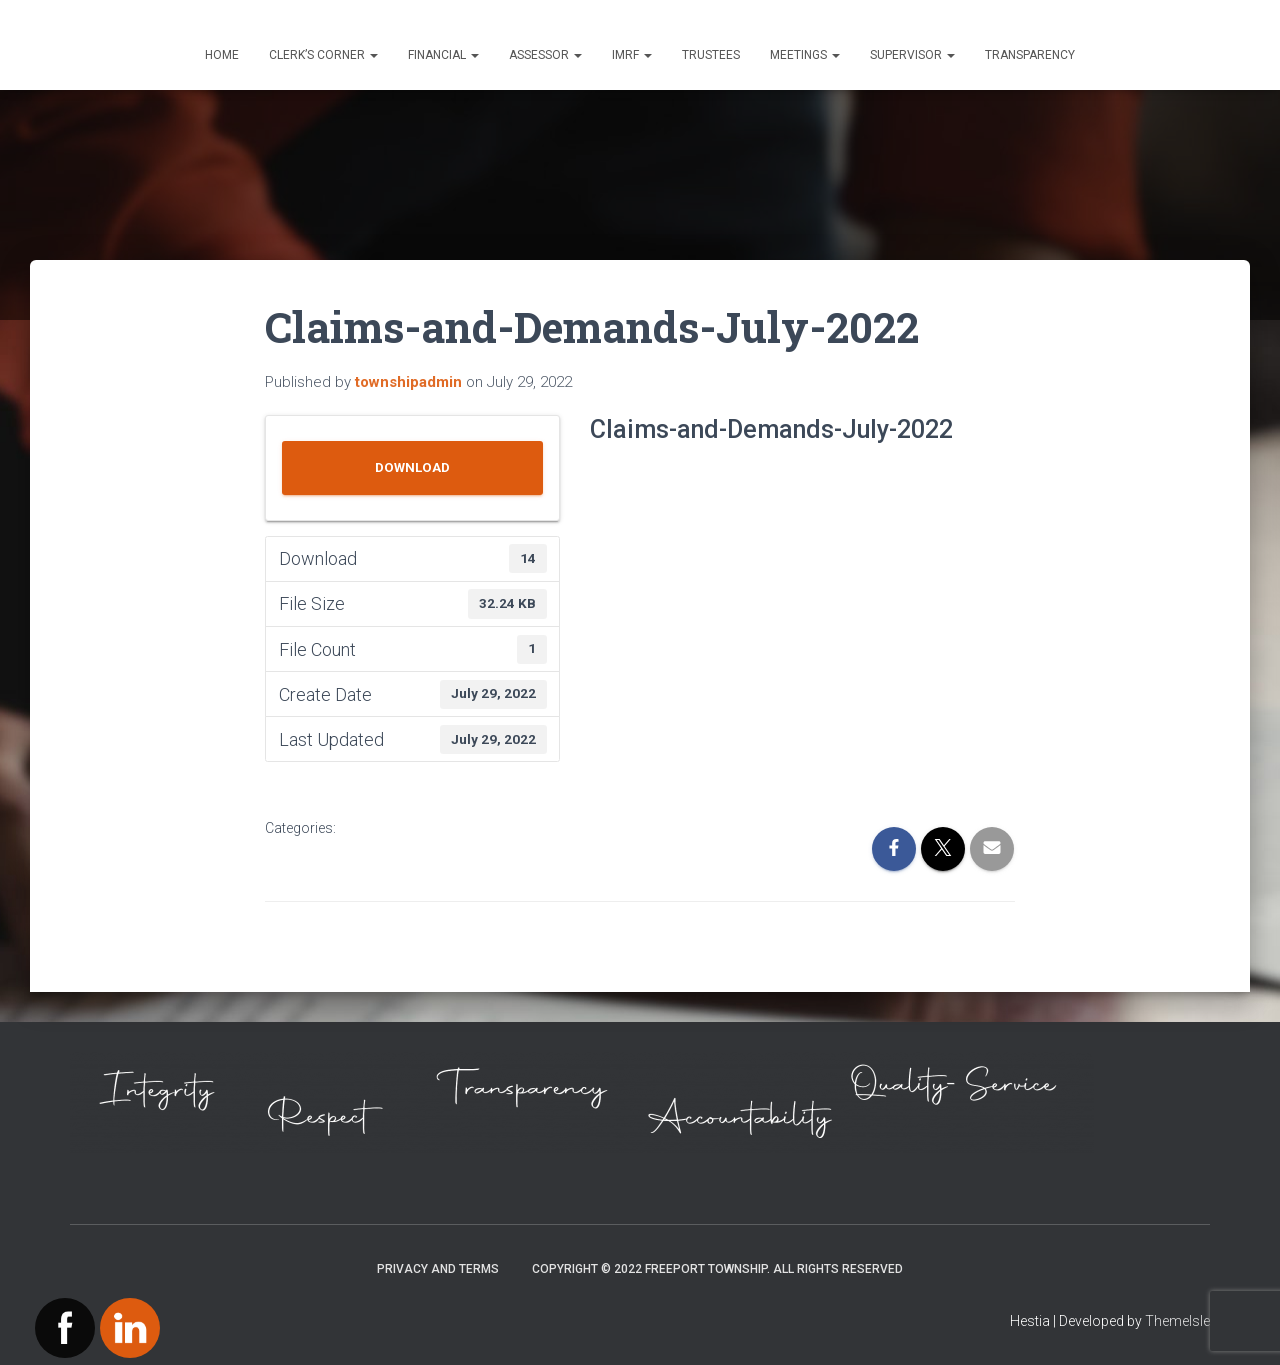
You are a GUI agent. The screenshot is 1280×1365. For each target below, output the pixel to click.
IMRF (632, 55)
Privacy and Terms (438, 1269)
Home (222, 55)
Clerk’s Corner (323, 55)
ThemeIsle (1177, 1321)
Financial (443, 55)
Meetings (805, 55)
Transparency (1030, 55)
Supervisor (912, 55)
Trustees (711, 55)
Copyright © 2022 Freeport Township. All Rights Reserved (717, 1269)
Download (412, 467)
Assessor (545, 55)
